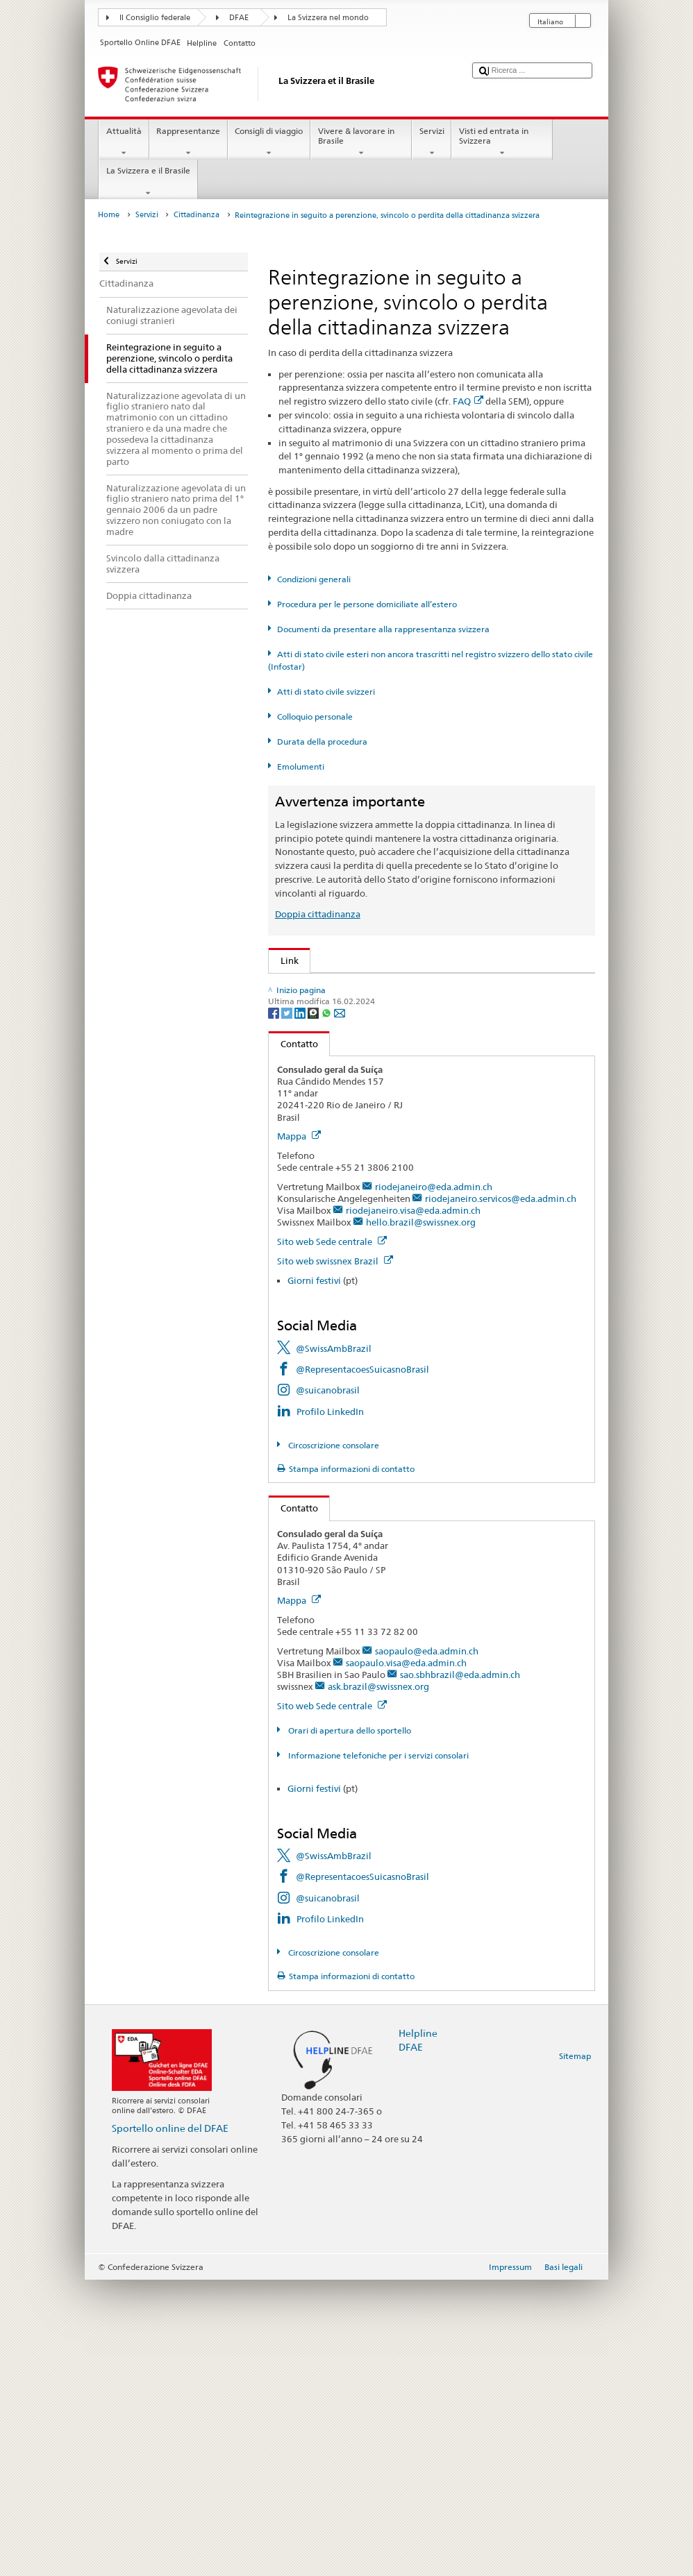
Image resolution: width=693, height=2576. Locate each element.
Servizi (431, 142)
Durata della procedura (322, 741)
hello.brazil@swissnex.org (421, 1518)
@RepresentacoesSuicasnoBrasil (362, 1664)
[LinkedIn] (301, 1308)
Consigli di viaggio (269, 142)
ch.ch (294, 1204)
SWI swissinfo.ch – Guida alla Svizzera (361, 1224)
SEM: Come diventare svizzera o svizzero (367, 986)
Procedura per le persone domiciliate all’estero (367, 604)
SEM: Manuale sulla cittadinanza (351, 1029)
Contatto (293, 1339)
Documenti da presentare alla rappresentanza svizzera (383, 629)
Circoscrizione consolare (332, 1741)
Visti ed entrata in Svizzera (502, 142)
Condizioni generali (314, 579)
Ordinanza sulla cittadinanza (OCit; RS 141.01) (380, 1070)
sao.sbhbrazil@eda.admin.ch (460, 1970)
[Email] (339, 1308)
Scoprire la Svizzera (324, 1182)
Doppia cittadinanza (317, 914)
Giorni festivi (314, 1576)
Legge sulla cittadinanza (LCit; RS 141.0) (367, 1050)
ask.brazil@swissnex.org (378, 1982)
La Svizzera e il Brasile (148, 181)
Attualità (123, 142)
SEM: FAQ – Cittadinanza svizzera (353, 1007)
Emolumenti (300, 766)
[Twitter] (287, 1308)
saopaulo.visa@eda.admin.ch (406, 1958)
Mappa (299, 1432)
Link (284, 960)
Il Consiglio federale (154, 17)
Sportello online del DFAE (170, 2424)
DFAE (239, 17)
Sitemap (575, 2351)
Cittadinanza (196, 214)
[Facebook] (274, 1308)
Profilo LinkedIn (330, 1707)
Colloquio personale (315, 716)
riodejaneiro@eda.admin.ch (433, 1482)
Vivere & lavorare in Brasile (361, 142)
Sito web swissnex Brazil (335, 1556)
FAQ (468, 401)
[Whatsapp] (327, 1308)
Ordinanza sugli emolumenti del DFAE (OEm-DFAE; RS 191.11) (413, 1092)
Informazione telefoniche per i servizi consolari (377, 2052)
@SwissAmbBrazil (333, 1644)
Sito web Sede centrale (332, 1537)
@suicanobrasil (328, 1686)
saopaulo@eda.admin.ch (426, 1946)
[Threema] (314, 1308)
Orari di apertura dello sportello (348, 2027)
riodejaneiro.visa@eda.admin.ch (413, 1505)
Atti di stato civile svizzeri (326, 691)
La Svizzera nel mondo (328, 17)
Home (108, 214)
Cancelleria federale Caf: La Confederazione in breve (392, 1245)
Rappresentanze (188, 142)
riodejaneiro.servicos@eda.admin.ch (500, 1494)
